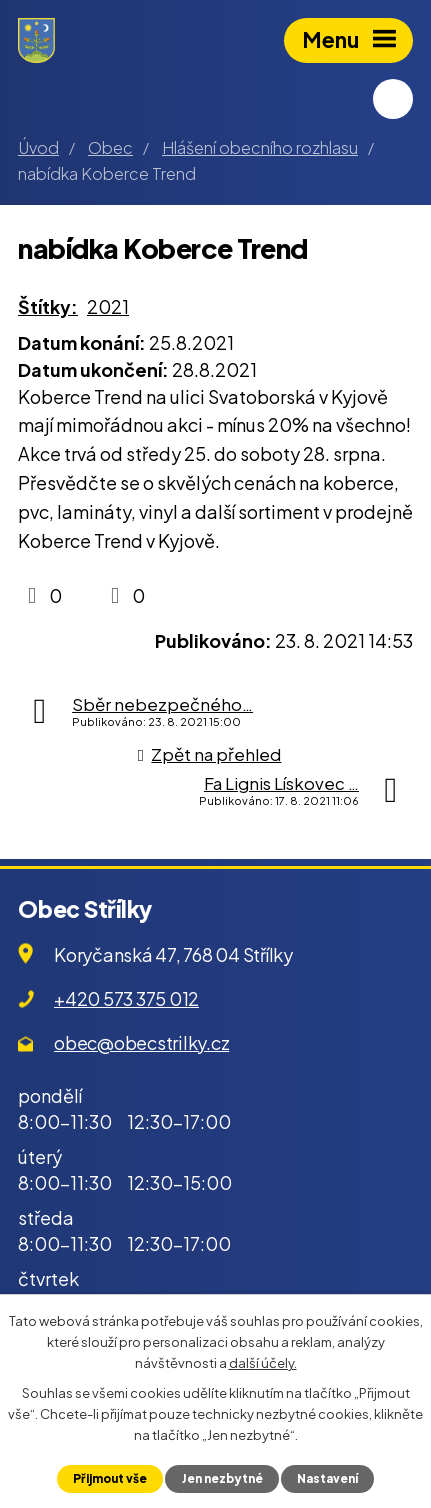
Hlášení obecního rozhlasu (260, 147)
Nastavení (327, 1478)
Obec (110, 147)
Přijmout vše (110, 1478)
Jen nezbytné (222, 1478)
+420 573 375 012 (126, 998)
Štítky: (48, 306)
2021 (108, 306)
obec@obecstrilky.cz (141, 1042)
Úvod (38, 147)
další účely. (263, 1362)
